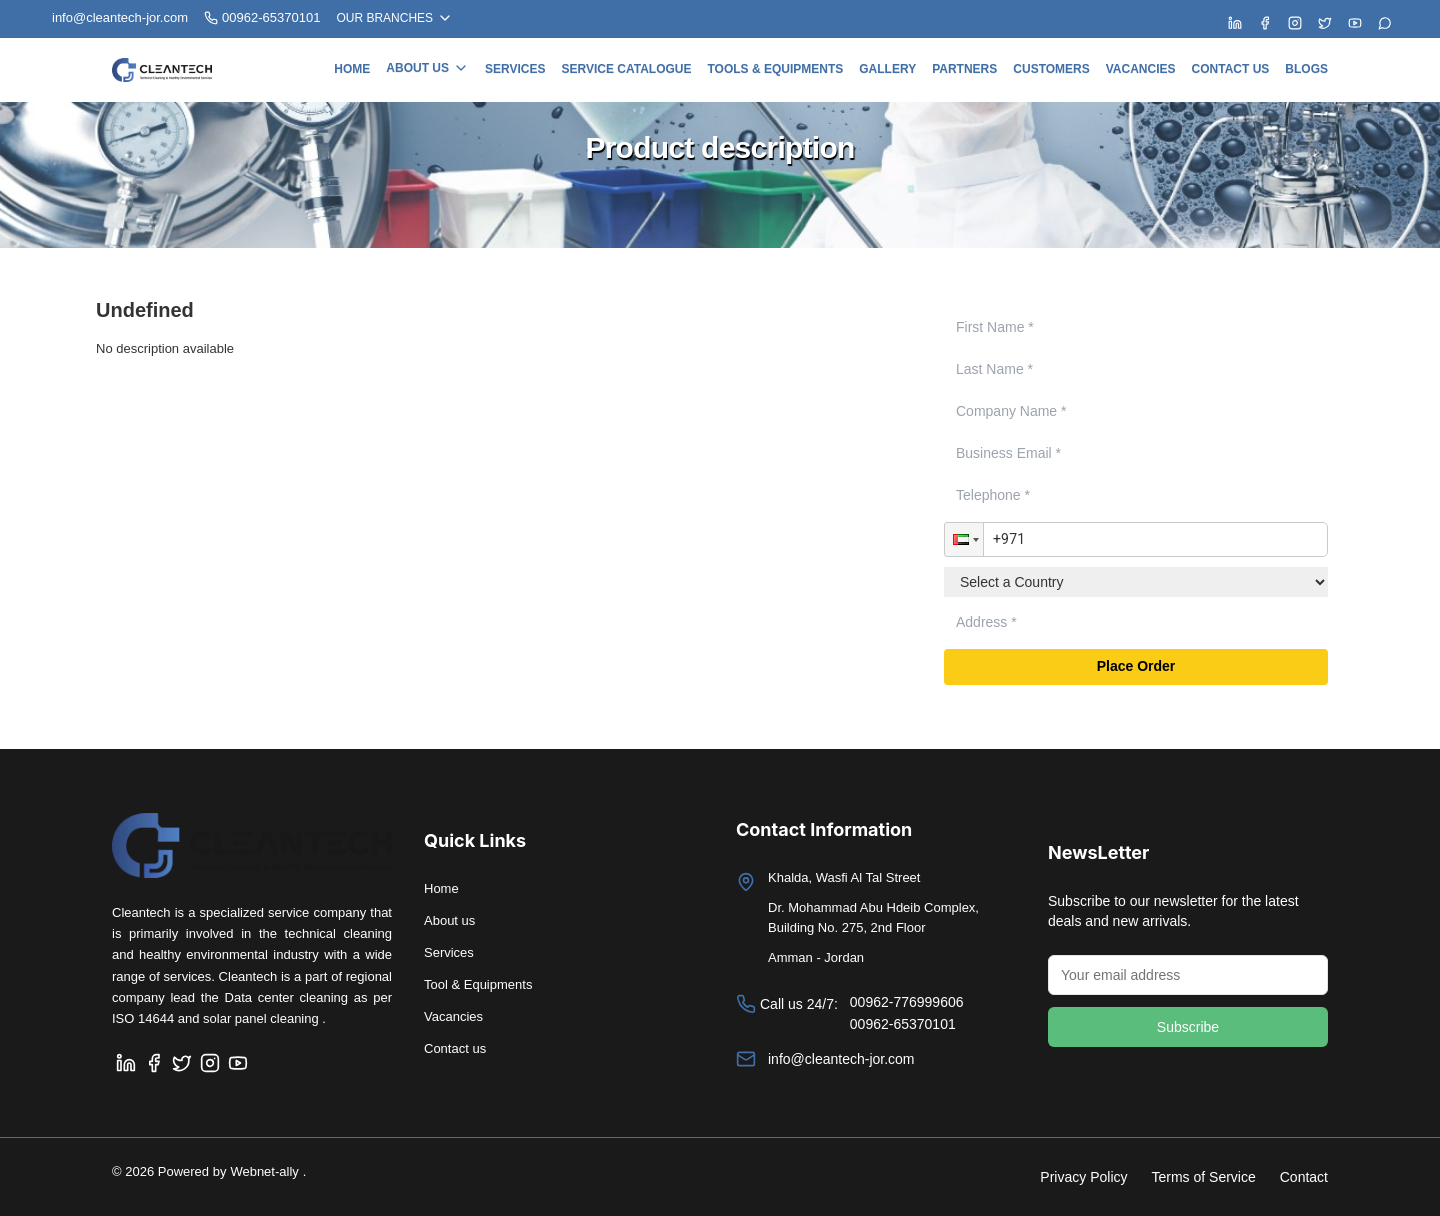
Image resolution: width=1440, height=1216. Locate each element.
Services (515, 69)
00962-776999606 (907, 1002)
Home (352, 69)
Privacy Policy (1083, 1177)
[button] (964, 540)
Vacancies (1141, 69)
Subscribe (1188, 1027)
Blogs (1306, 69)
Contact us (1231, 69)
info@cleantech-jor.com (841, 1059)
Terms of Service (1204, 1177)
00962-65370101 (262, 17)
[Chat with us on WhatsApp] (1385, 23)
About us (427, 68)
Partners (964, 69)
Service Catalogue (626, 69)
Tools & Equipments (775, 69)
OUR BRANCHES (394, 18)
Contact (1304, 1177)
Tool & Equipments (478, 984)
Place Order (1136, 667)
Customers (1051, 69)
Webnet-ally (264, 1171)
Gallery (887, 69)
